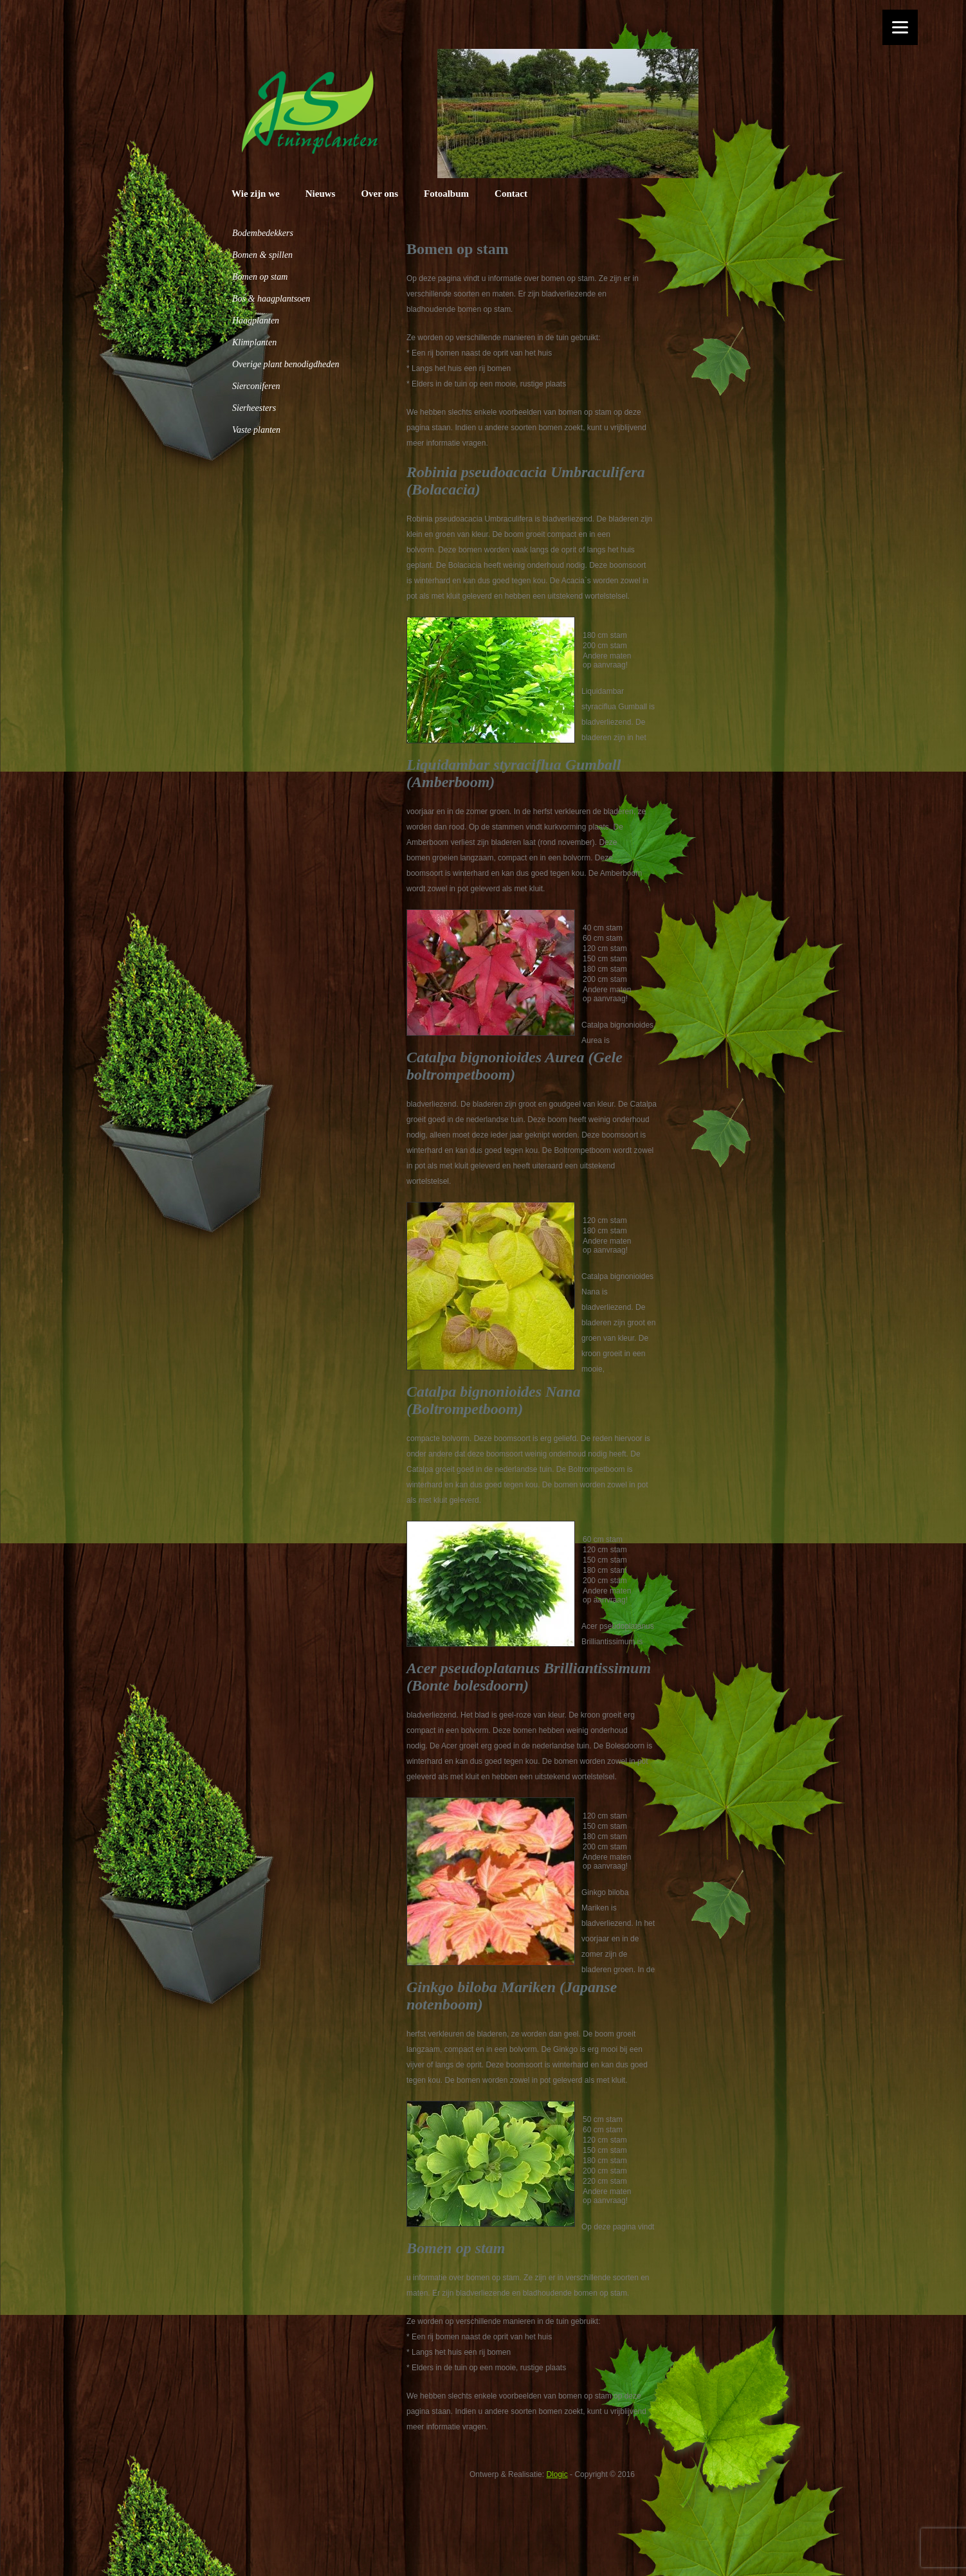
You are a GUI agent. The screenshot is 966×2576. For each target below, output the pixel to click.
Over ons (379, 193)
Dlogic (556, 2474)
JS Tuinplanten (310, 112)
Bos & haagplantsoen (271, 299)
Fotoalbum (446, 193)
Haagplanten (255, 320)
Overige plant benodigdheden (285, 364)
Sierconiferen (256, 386)
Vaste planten (256, 430)
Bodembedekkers (262, 233)
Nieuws (320, 193)
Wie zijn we (256, 193)
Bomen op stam (259, 277)
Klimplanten (254, 342)
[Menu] (900, 27)
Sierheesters (254, 408)
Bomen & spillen (262, 255)
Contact (511, 193)
